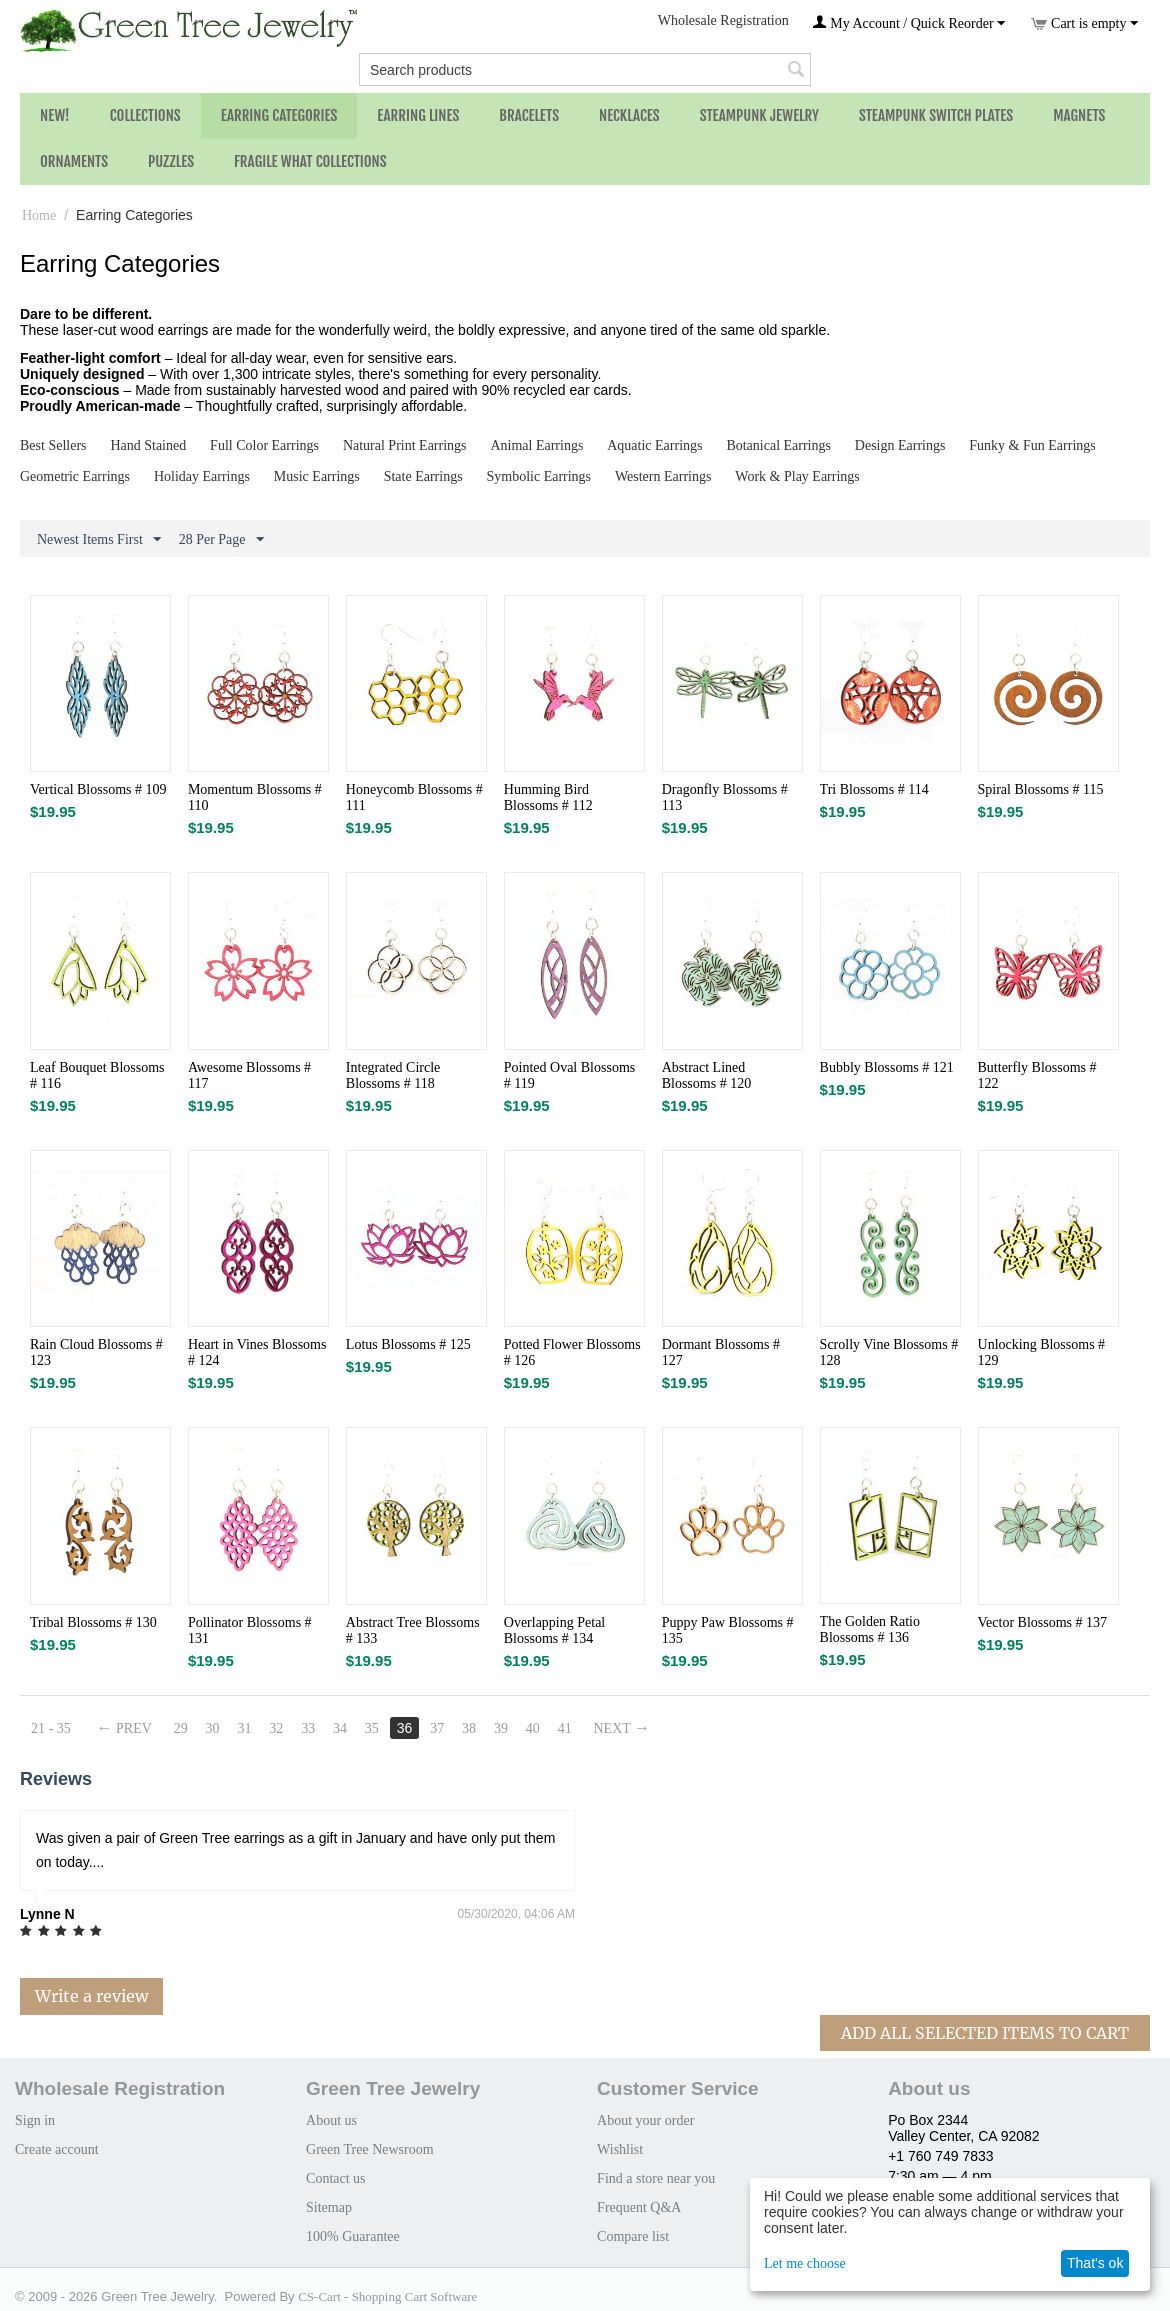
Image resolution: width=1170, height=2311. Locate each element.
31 (245, 1728)
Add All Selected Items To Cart (985, 2033)
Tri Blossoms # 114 (874, 789)
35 (372, 1728)
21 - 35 (51, 1728)
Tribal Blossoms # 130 (93, 1622)
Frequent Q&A (639, 2207)
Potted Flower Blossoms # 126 (572, 1352)
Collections (145, 115)
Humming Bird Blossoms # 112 (548, 797)
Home (39, 215)
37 (437, 1728)
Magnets (1079, 115)
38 (469, 1728)
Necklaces (629, 115)
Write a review (91, 1996)
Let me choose (805, 2263)
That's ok (1095, 2263)
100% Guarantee (353, 2236)
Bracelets (529, 115)
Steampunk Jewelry (759, 115)
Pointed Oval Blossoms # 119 (569, 1075)
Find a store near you (656, 2178)
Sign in (35, 2120)
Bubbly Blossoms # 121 (887, 1067)
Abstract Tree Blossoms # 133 (413, 1630)
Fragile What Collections (310, 161)
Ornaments (74, 161)
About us (331, 2120)
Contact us (336, 2178)
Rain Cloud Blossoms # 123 (96, 1352)
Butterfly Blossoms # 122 (1037, 1075)
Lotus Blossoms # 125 (408, 1344)
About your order (645, 2120)
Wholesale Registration (723, 20)
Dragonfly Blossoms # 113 (725, 797)
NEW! (55, 115)
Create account (57, 2149)
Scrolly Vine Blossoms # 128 (889, 1352)
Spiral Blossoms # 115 (1041, 789)
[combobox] (585, 69)
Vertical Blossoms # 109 (98, 789)
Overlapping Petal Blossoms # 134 (554, 1630)
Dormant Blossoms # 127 (721, 1352)
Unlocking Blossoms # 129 (1042, 1352)
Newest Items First (99, 540)
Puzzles (171, 161)
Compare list (633, 2236)
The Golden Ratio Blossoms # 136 (870, 1629)
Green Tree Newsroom (370, 2149)
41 (565, 1728)
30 (213, 1728)
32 (276, 1728)
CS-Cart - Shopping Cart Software (387, 2296)
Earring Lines (418, 115)
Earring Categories (279, 115)
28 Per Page (221, 540)
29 (181, 1728)
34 (340, 1728)
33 (308, 1728)
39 (501, 1728)
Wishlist (620, 2149)
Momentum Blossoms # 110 (255, 797)
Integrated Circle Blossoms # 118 (393, 1075)
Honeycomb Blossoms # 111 (414, 797)
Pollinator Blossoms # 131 (250, 1630)
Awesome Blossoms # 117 (249, 1075)
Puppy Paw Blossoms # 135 (728, 1630)
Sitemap (329, 2207)
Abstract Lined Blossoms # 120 (706, 1075)
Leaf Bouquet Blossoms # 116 (97, 1075)
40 (533, 1728)
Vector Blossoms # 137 (1043, 1622)
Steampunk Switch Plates (936, 115)
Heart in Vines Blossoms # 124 (257, 1352)
